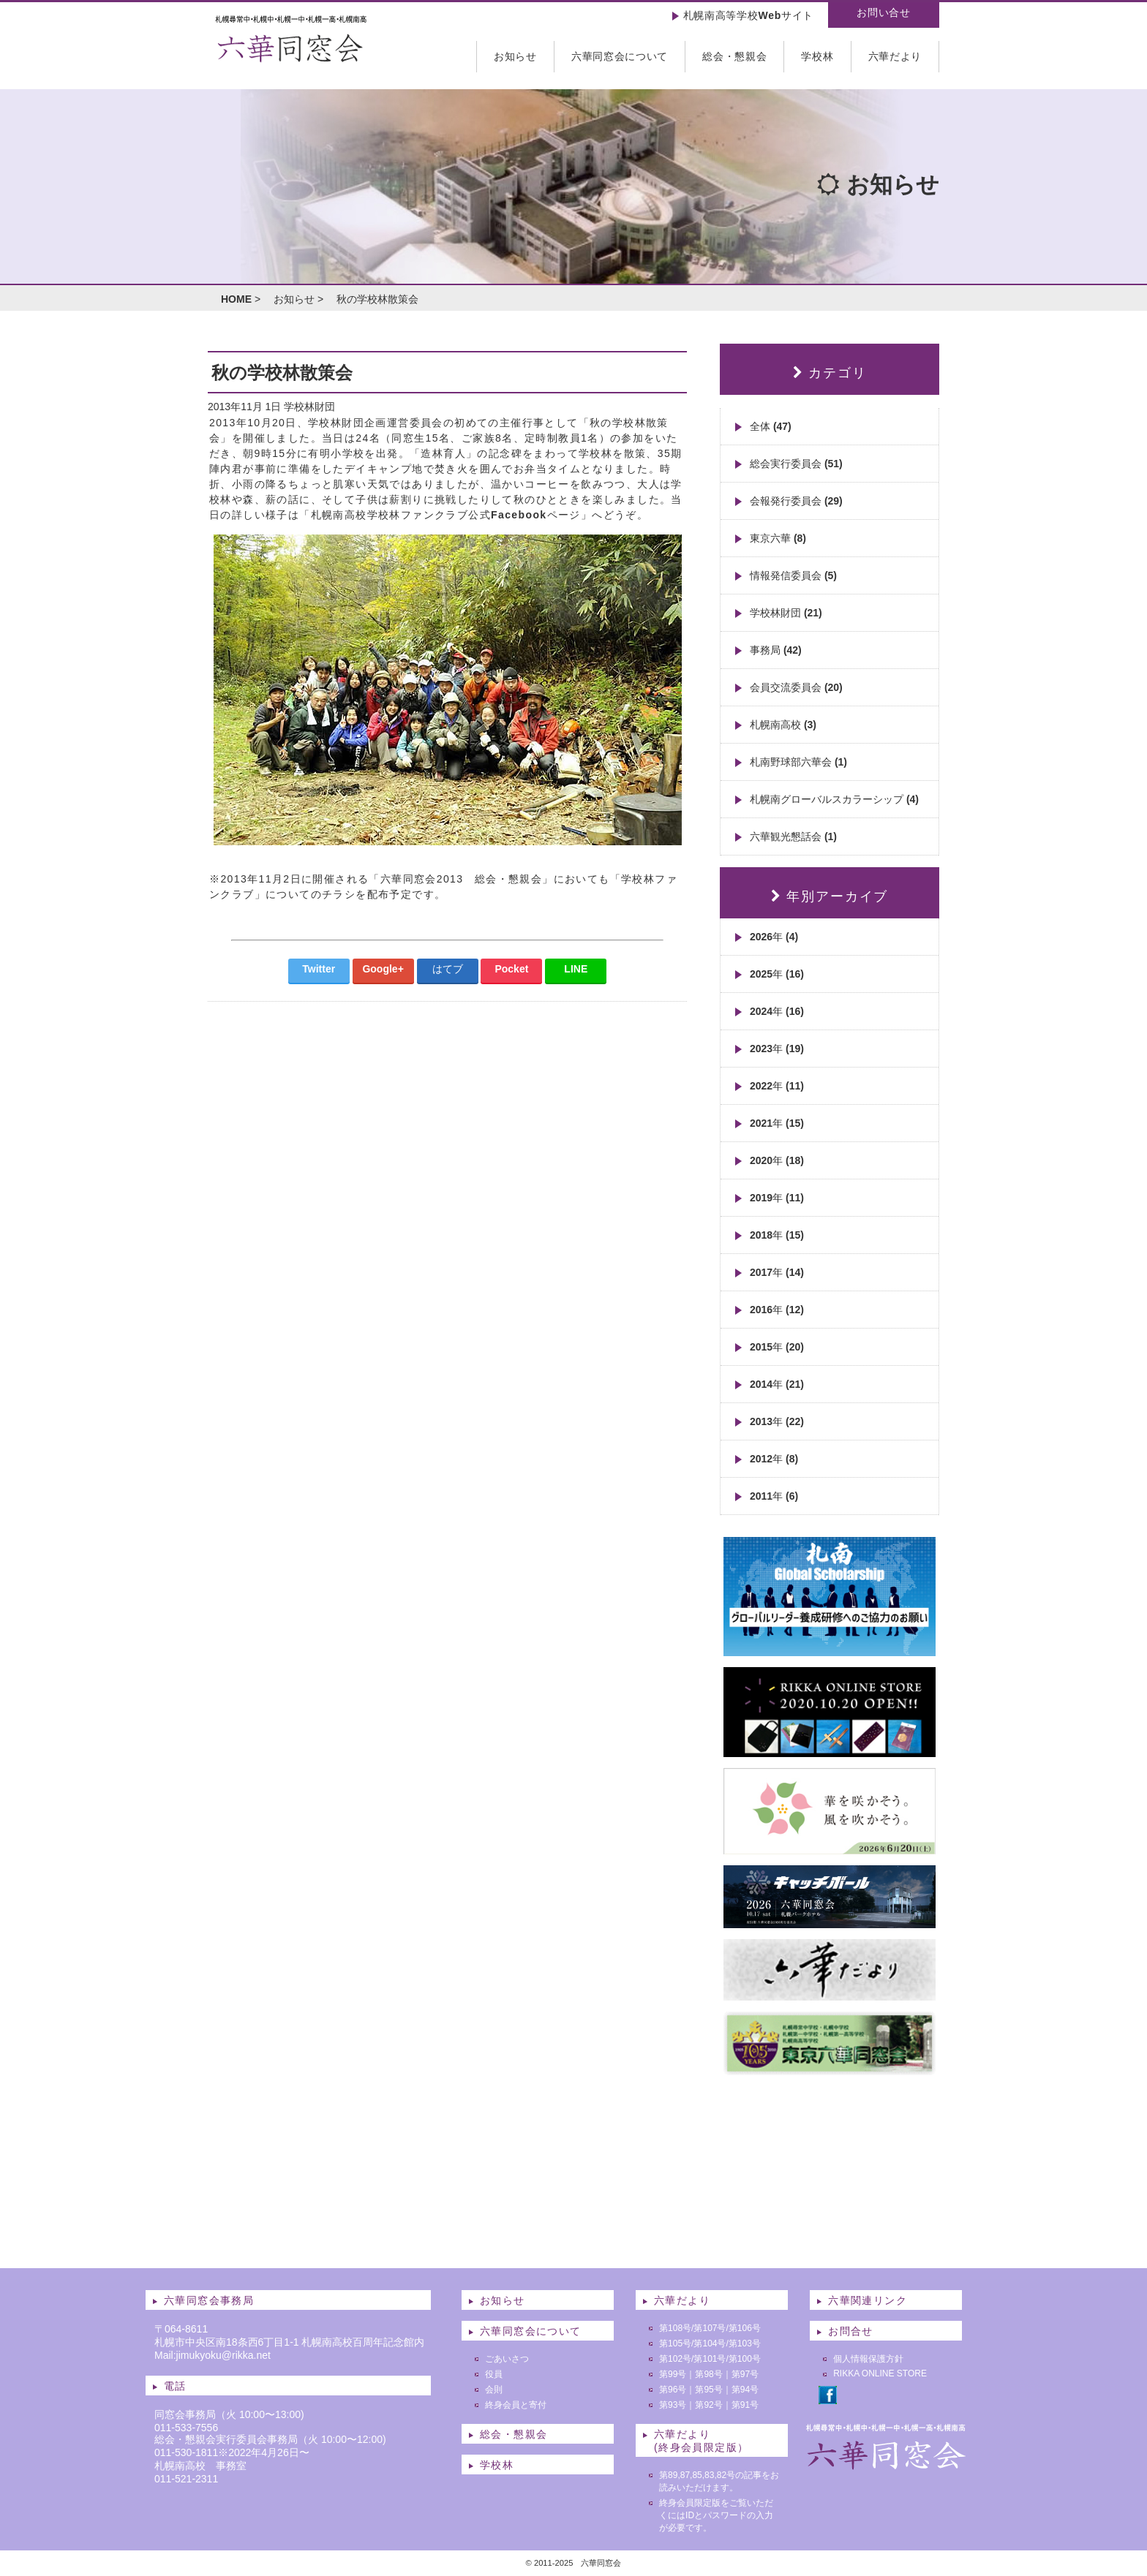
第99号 (672, 2374)
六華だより (895, 56)
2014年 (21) (777, 1384)
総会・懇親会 (734, 56)
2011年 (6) (774, 1496)
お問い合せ (884, 12)
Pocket (511, 969)
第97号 (745, 2374)
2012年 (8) (774, 1459)
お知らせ (515, 56)
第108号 (675, 2328)
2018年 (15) (777, 1235)
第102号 (675, 2359)
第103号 (745, 2343)
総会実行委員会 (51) (796, 463)
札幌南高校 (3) (783, 724)
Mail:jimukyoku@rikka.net (212, 2355)
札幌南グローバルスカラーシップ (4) (834, 799)
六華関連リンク (867, 2300)
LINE (575, 969)
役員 (494, 2374)
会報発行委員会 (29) (796, 501)
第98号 (708, 2374)
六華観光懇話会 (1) (793, 836)
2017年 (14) (777, 1272)
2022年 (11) (777, 1086)
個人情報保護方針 (868, 2359)
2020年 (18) (777, 1160)
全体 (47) (770, 426)
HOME (236, 299)
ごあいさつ (507, 2359)
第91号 (745, 2405)
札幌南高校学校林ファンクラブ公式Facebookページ (446, 515)
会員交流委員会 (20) (796, 687)
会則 (494, 2389)
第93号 (672, 2405)
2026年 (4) (774, 937)
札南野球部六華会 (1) (798, 762)
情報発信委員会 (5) (793, 575)
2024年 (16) (777, 1011)
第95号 (708, 2389)
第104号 (709, 2343)
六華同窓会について (619, 56)
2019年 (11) (777, 1198)
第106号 (745, 2328)
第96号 (672, 2389)
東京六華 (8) (778, 538)
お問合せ (850, 2331)
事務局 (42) (776, 650)
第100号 (745, 2359)
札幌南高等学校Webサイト (748, 15)
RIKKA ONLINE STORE (880, 2373)
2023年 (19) (777, 1048)
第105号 (675, 2343)
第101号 (709, 2359)
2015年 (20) (777, 1347)
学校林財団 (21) (786, 613)
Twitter (318, 969)
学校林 (817, 56)
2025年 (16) (777, 974)
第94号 (745, 2389)
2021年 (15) (777, 1123)
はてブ (447, 969)
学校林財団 (309, 406)
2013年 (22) (777, 1421)
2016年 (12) (777, 1309)
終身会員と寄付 (515, 2405)
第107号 (709, 2328)
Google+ (382, 969)
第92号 (708, 2405)
